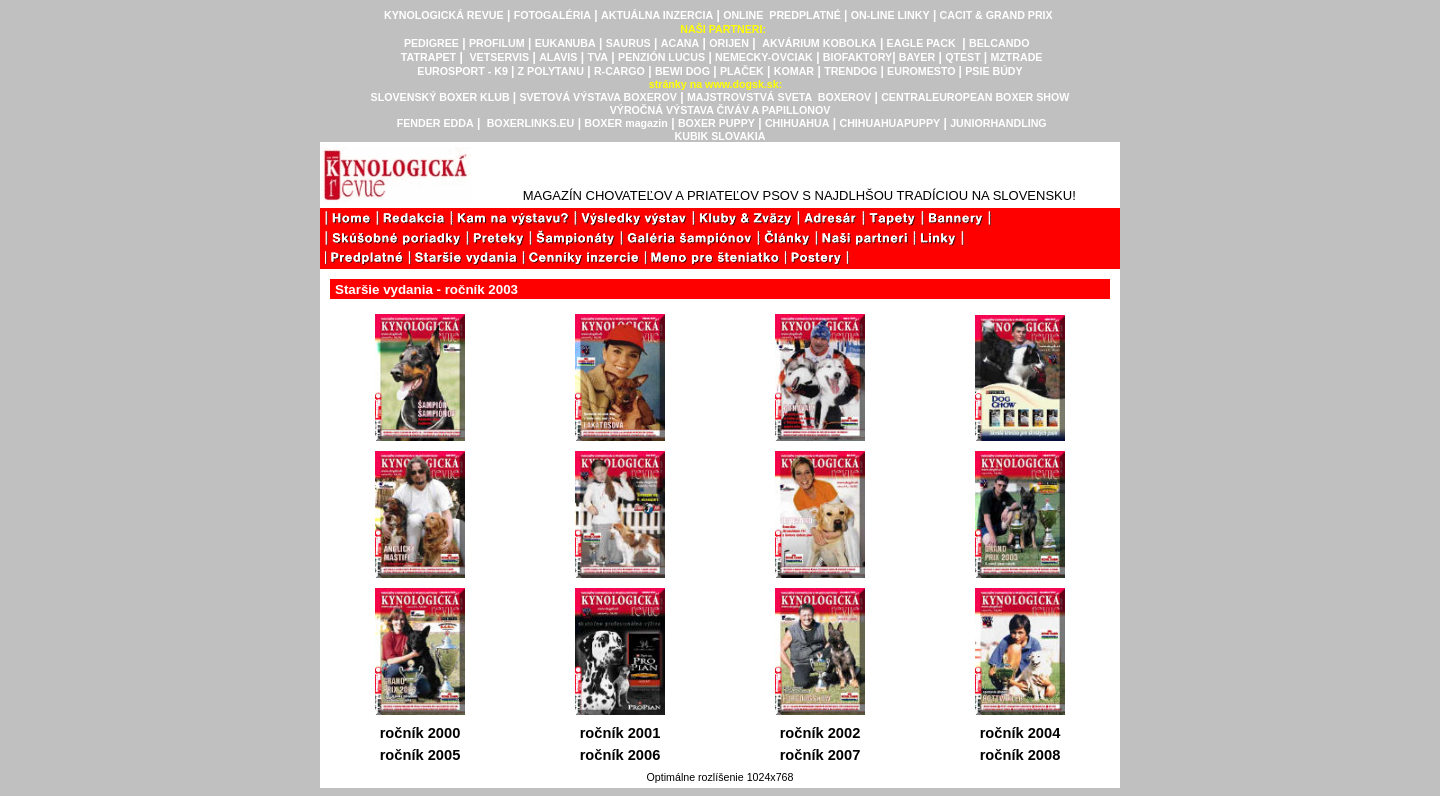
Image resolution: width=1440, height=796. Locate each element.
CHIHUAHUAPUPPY (889, 123)
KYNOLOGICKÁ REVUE (444, 15)
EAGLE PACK (921, 43)
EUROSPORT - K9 (464, 71)
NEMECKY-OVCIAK (764, 57)
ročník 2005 (420, 755)
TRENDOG (852, 71)
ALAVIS (558, 57)
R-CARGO (619, 71)
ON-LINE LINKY (890, 15)
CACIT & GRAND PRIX (996, 15)
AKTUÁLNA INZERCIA (657, 15)
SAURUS (628, 43)
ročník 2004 (1020, 733)
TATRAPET (428, 57)
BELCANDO (999, 43)
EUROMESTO (922, 71)
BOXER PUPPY (716, 123)
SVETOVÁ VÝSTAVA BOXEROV (598, 97)
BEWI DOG (682, 71)
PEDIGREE (431, 43)
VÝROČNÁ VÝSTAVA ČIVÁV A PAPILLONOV (720, 110)
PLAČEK (742, 71)
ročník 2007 (820, 755)
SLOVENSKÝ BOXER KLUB (440, 97)
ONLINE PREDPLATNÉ (782, 15)
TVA (597, 57)
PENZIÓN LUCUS (661, 57)
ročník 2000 (420, 733)
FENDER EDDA (435, 123)
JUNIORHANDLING (998, 123)
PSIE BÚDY (993, 71)
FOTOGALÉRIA (552, 15)
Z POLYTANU (551, 71)
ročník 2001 (620, 733)
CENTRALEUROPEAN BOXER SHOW (975, 97)
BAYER (917, 57)
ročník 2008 (1020, 755)
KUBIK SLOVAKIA (720, 136)
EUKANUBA (565, 43)
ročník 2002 (820, 733)
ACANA (680, 43)
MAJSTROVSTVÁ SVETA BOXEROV (779, 97)
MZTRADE (1016, 57)
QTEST (964, 57)
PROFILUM (497, 43)
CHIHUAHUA (797, 123)
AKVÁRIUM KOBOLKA (819, 43)
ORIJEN (729, 43)
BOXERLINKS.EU (531, 123)
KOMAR (794, 71)
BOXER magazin (626, 123)
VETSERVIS (500, 57)
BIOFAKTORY (857, 57)
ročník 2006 (620, 755)
